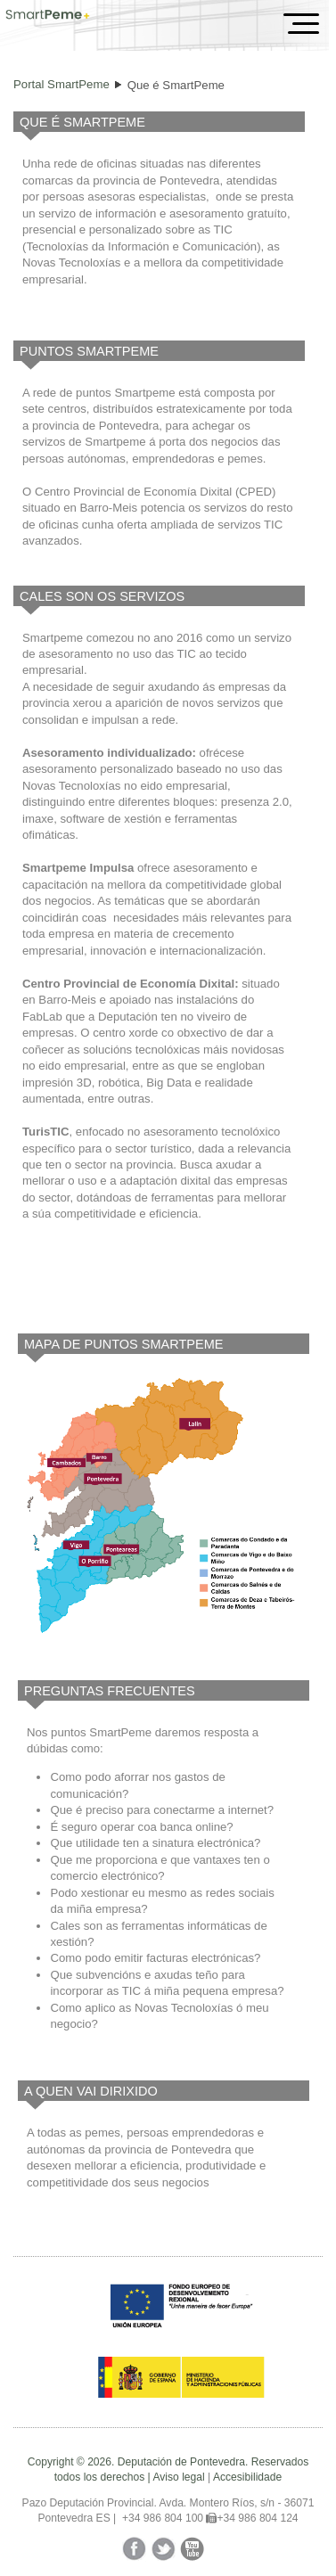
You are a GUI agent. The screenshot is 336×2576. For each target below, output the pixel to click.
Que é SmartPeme (176, 85)
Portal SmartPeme (61, 84)
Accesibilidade (247, 2477)
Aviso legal (178, 2477)
